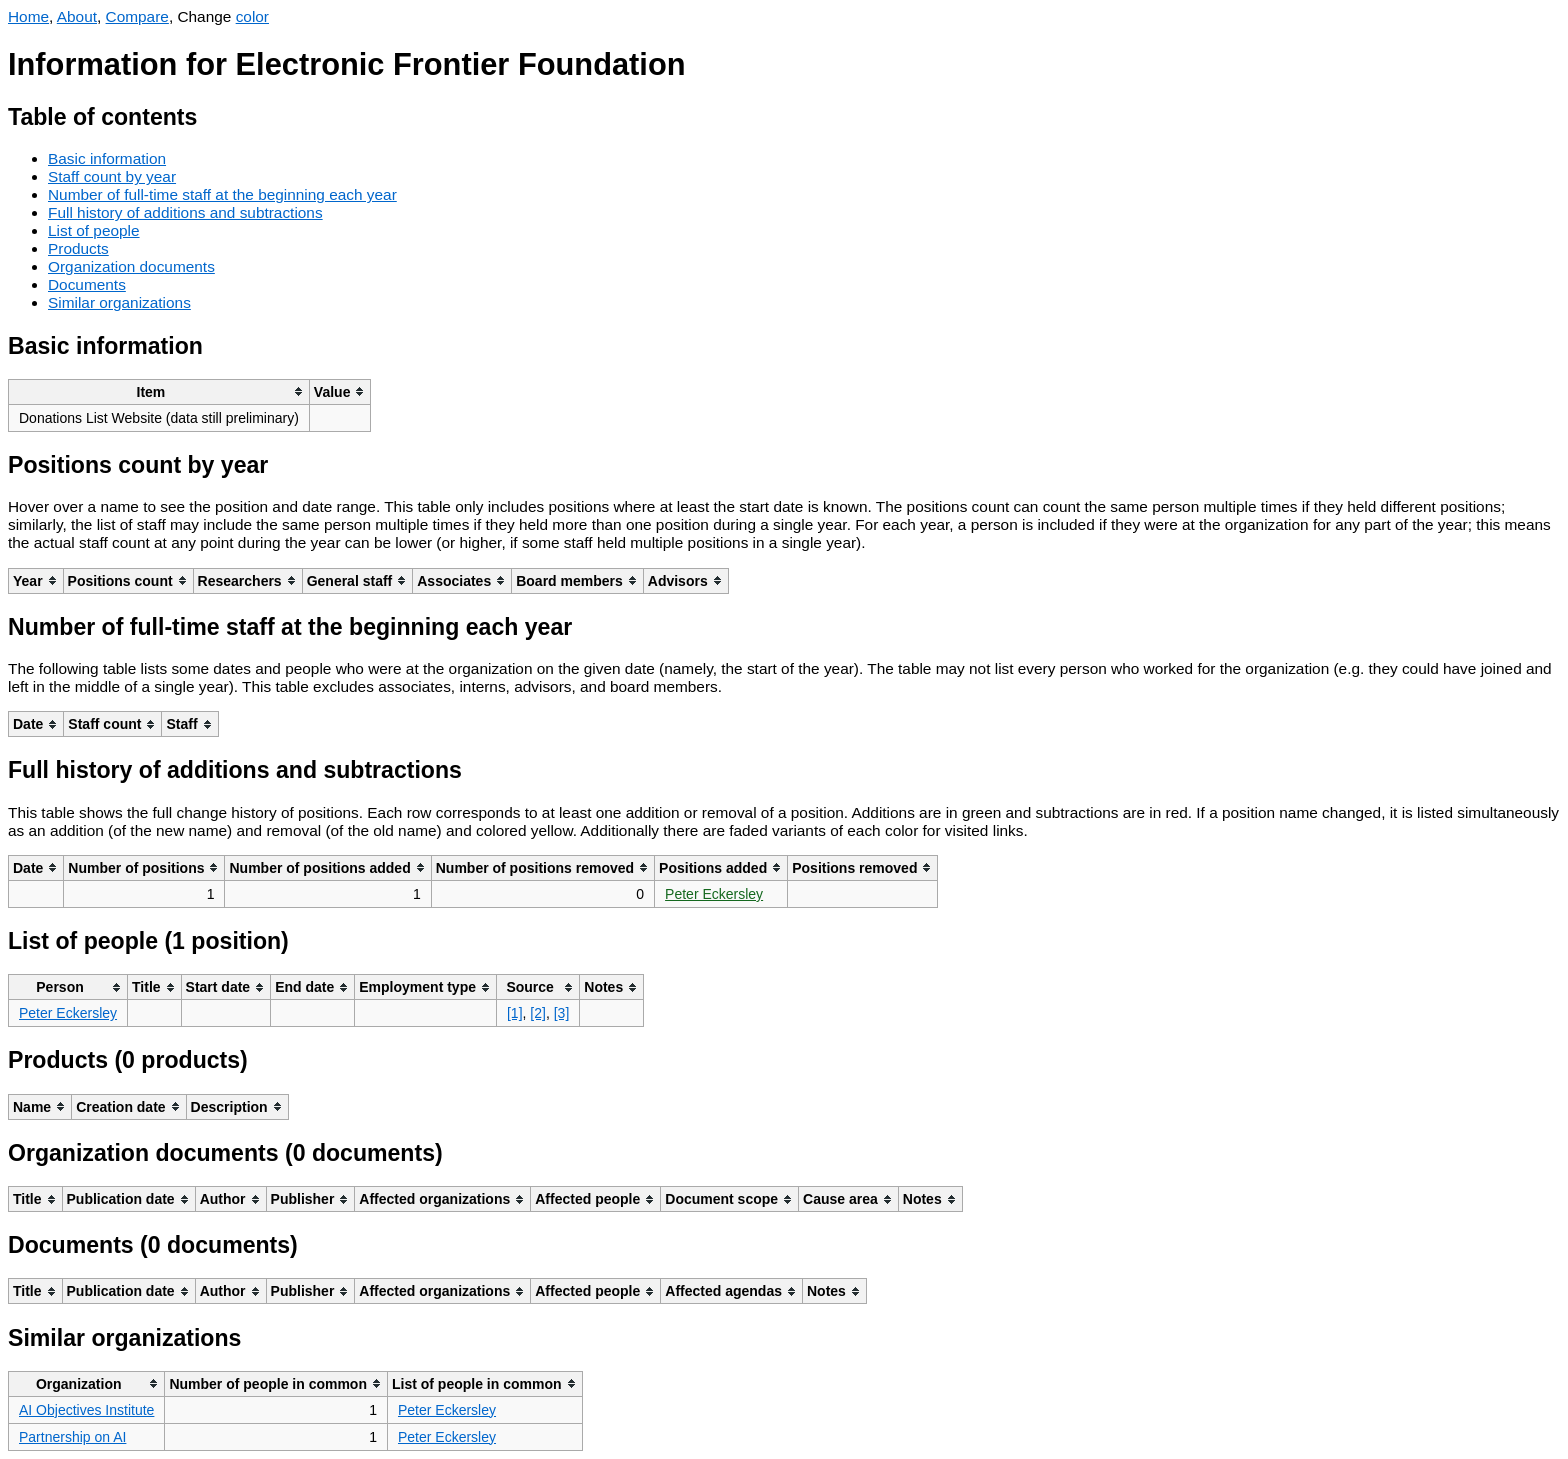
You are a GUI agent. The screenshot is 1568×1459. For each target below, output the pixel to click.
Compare (137, 16)
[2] (538, 1013)
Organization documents (131, 266)
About (77, 16)
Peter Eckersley (714, 894)
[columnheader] (159, 391)
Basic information (107, 158)
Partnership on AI (72, 1437)
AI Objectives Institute (86, 1410)
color (252, 16)
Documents (87, 284)
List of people (94, 230)
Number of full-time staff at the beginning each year (222, 194)
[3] (562, 1013)
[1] (515, 1013)
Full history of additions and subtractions (185, 212)
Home (28, 16)
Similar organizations (119, 302)
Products (78, 248)
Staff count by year (112, 176)
